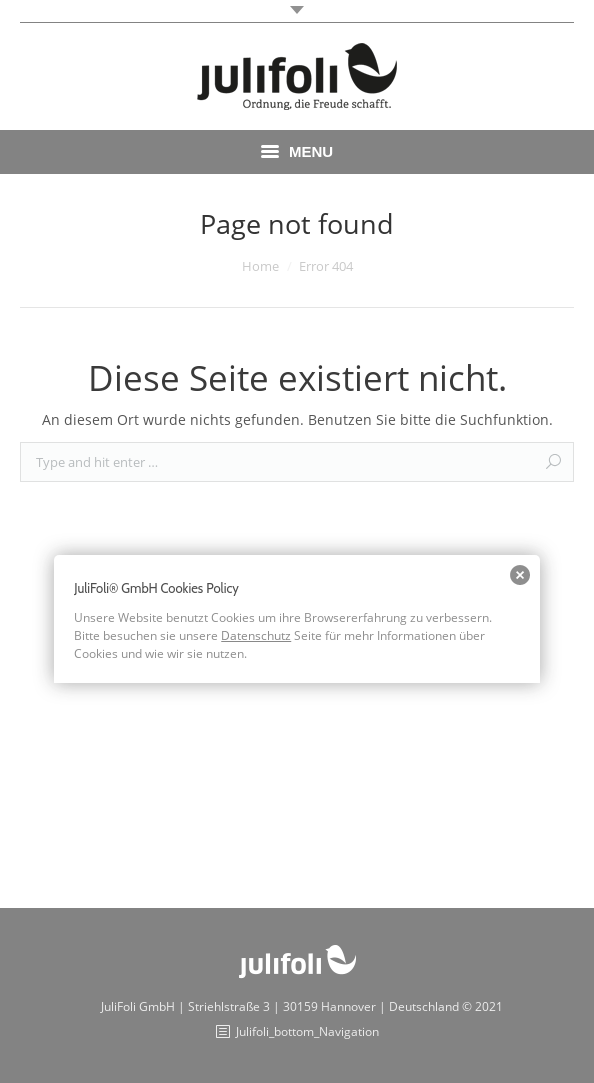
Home (260, 266)
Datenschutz (256, 635)
